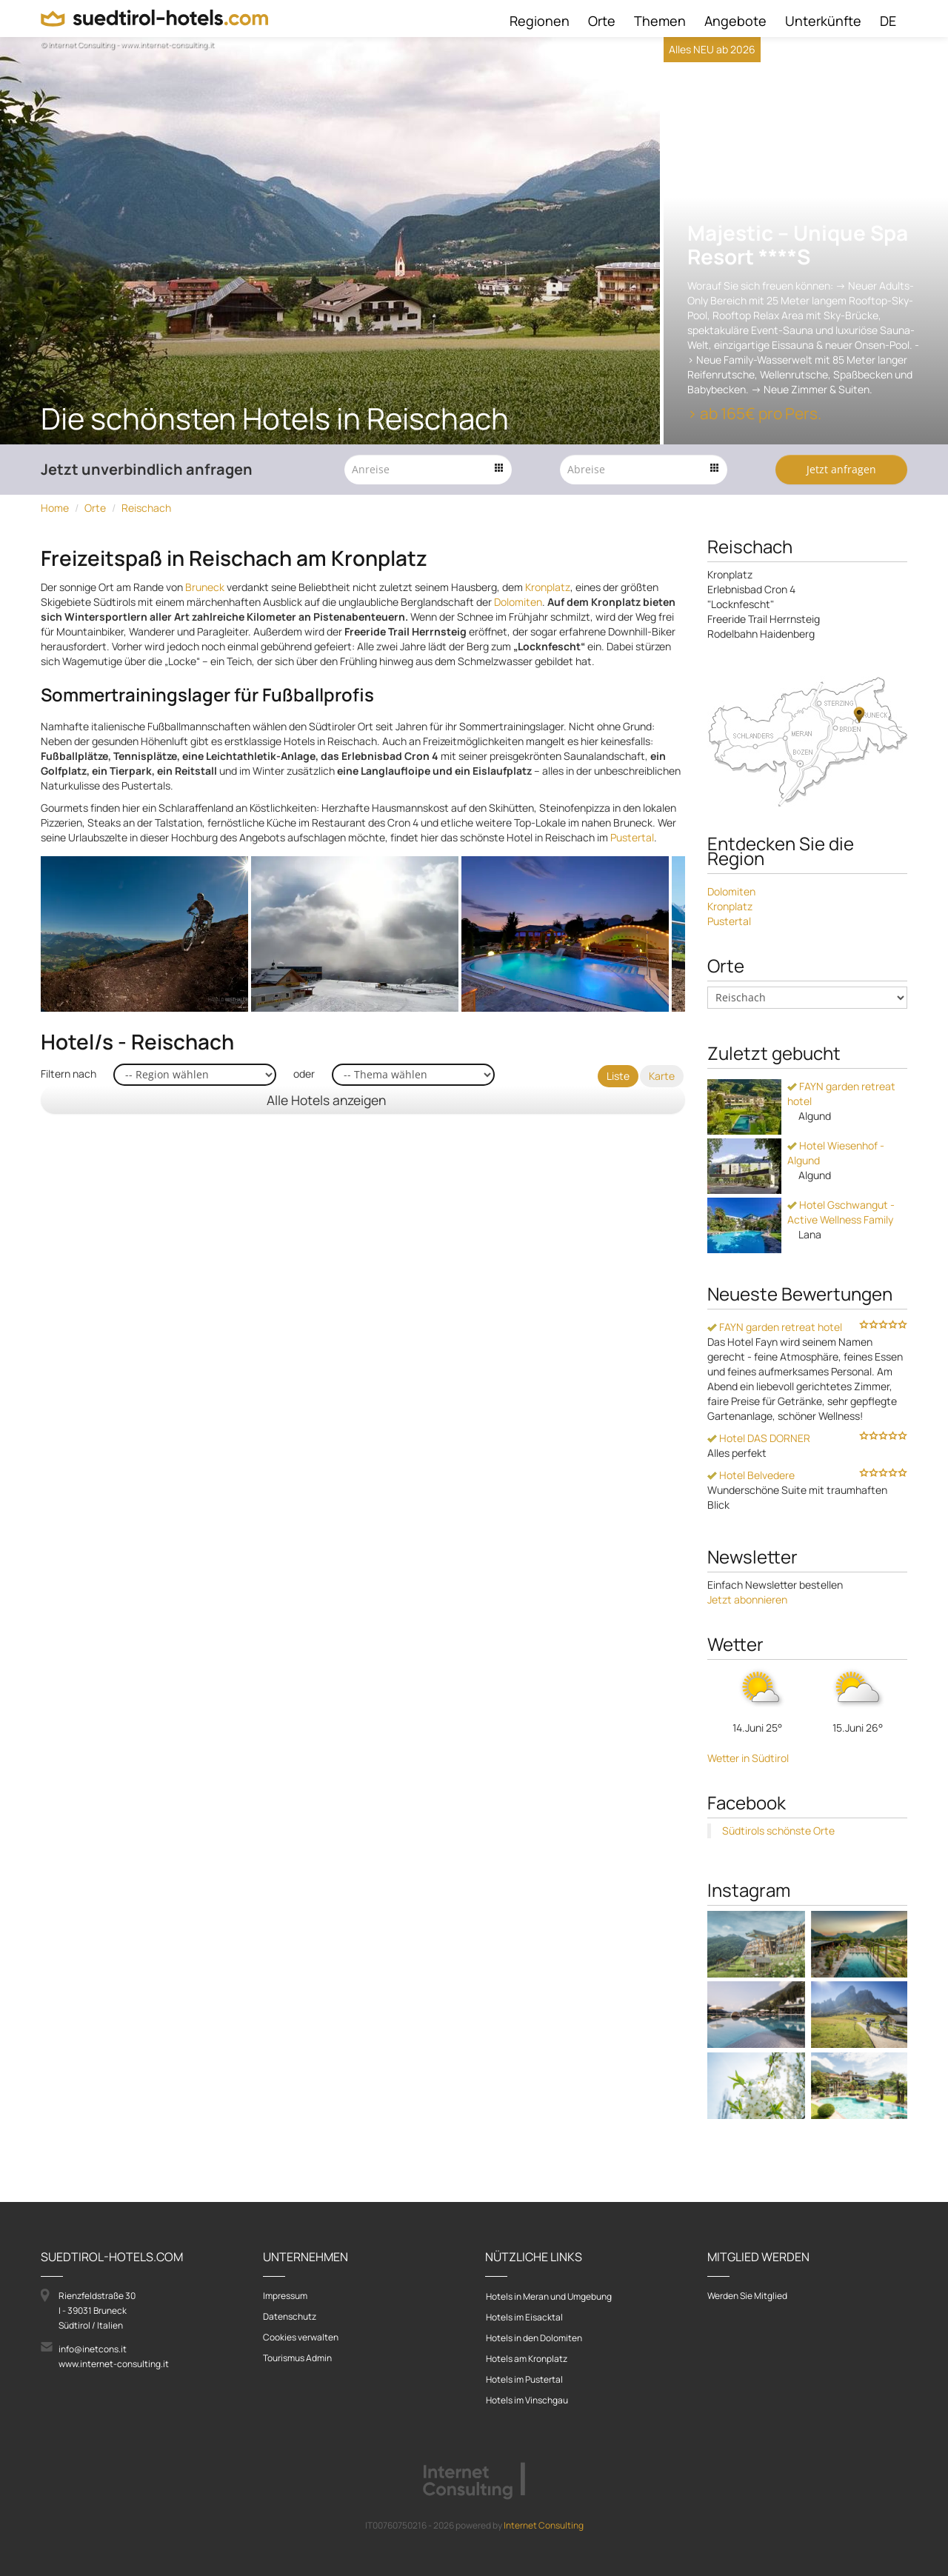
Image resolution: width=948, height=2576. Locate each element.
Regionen (540, 21)
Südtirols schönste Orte (778, 1830)
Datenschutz (289, 2316)
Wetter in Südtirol (748, 1758)
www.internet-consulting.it (114, 2364)
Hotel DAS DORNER (758, 1438)
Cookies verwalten (300, 2337)
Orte (601, 21)
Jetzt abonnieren (747, 1599)
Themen (660, 21)
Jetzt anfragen (841, 469)
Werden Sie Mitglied (747, 2295)
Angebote (735, 21)
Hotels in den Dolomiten (534, 2338)
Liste (618, 1076)
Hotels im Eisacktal (524, 2317)
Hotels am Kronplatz (526, 2358)
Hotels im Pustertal (524, 2379)
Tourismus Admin (297, 2358)
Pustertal (632, 837)
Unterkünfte (823, 21)
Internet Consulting (544, 2525)
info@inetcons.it (93, 2349)
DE (888, 21)
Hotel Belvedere (751, 1475)
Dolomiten (518, 602)
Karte (662, 1076)
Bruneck (204, 587)
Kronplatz (547, 587)
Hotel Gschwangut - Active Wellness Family (841, 1212)
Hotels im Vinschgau (527, 2400)
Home (55, 508)
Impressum (285, 2295)
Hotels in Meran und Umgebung (549, 2296)
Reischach (146, 508)
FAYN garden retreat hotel (774, 1327)
